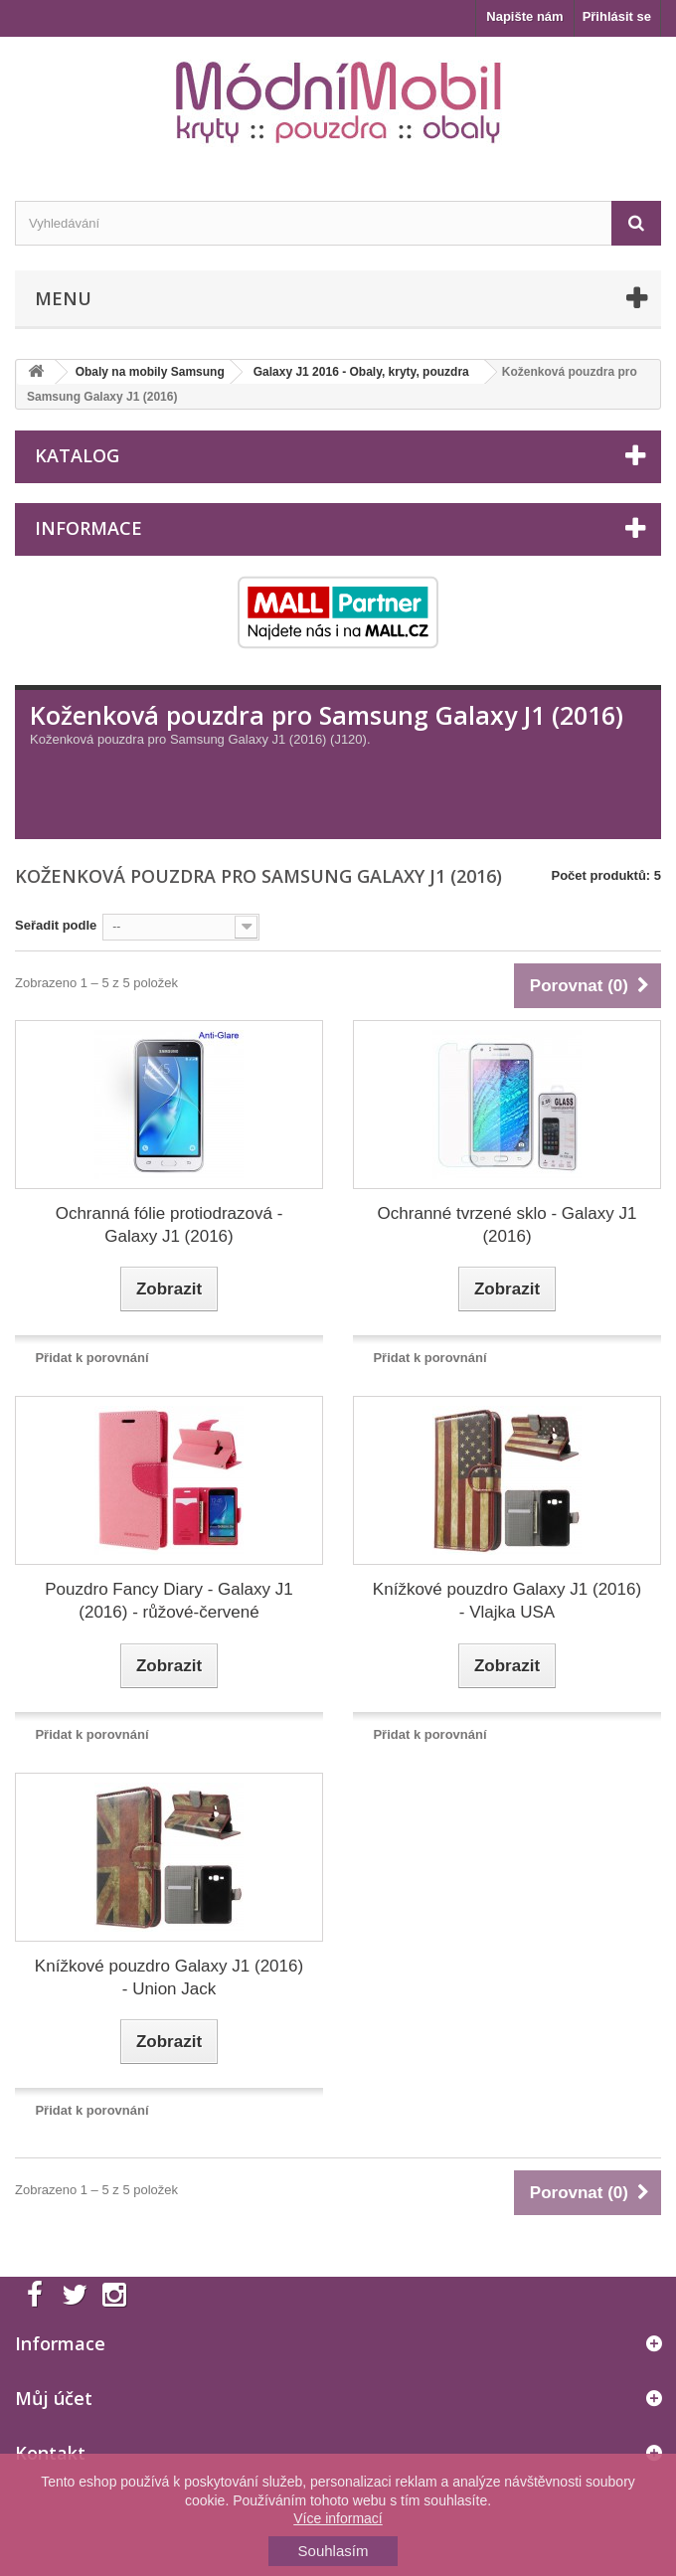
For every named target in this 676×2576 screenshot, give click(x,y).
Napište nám (524, 16)
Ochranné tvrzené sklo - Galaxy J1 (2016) (507, 1225)
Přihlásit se (617, 16)
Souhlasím (333, 2550)
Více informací (337, 2518)
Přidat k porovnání (91, 1357)
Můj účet (53, 2398)
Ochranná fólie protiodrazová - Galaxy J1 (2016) (169, 1225)
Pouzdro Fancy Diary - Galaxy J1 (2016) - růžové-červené (168, 1601)
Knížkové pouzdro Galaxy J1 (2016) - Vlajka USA (507, 1601)
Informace (88, 528)
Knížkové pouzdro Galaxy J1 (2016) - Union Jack (169, 1977)
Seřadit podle (55, 925)
